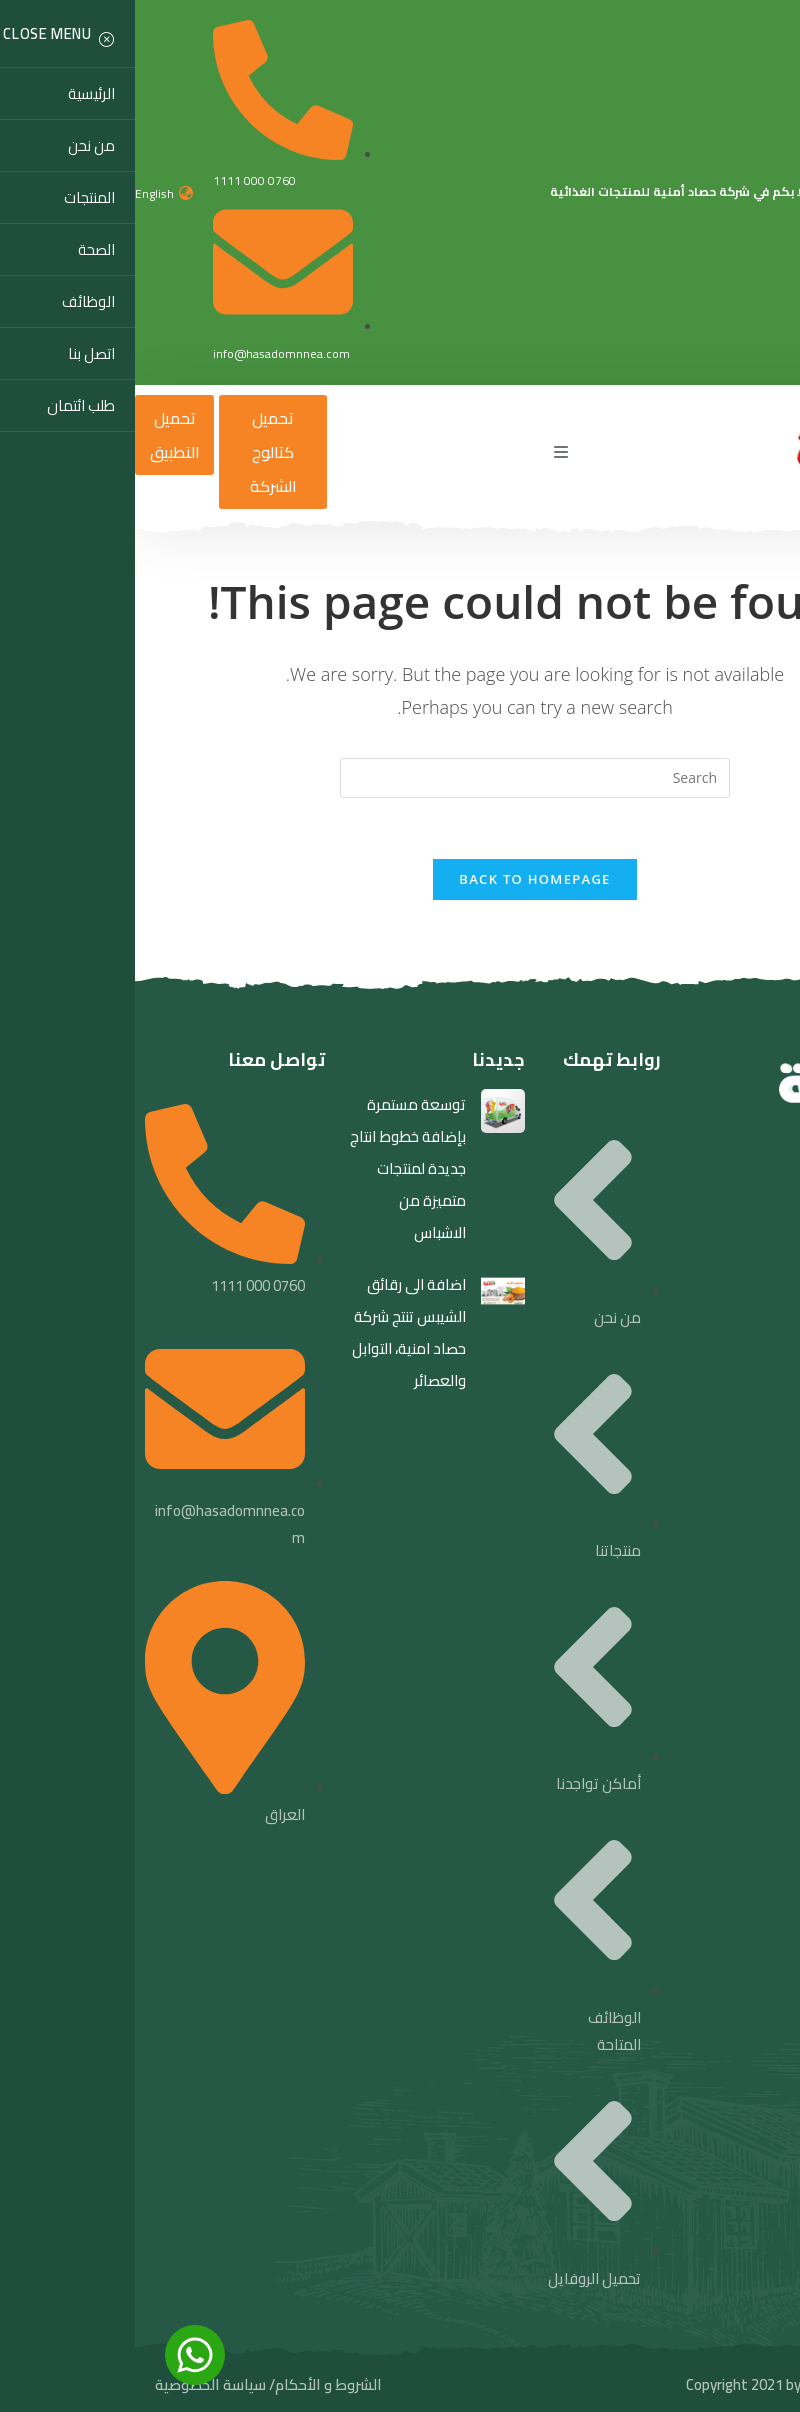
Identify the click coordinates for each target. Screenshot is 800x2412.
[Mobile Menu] (426, 452)
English (19, 193)
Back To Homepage (399, 879)
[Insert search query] (400, 778)
